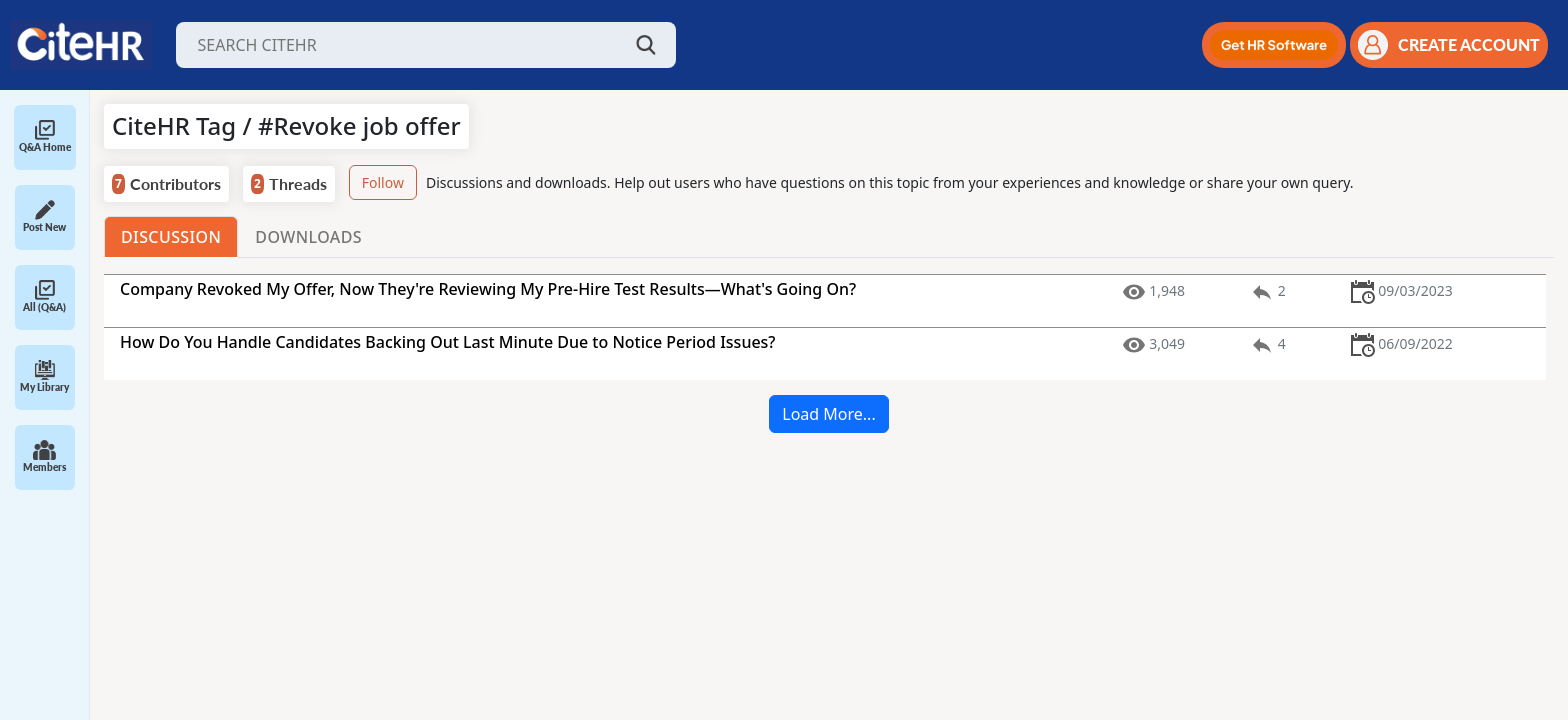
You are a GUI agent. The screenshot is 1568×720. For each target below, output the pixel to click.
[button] (1274, 45)
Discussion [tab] (171, 237)
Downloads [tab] (308, 237)
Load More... (828, 414)
